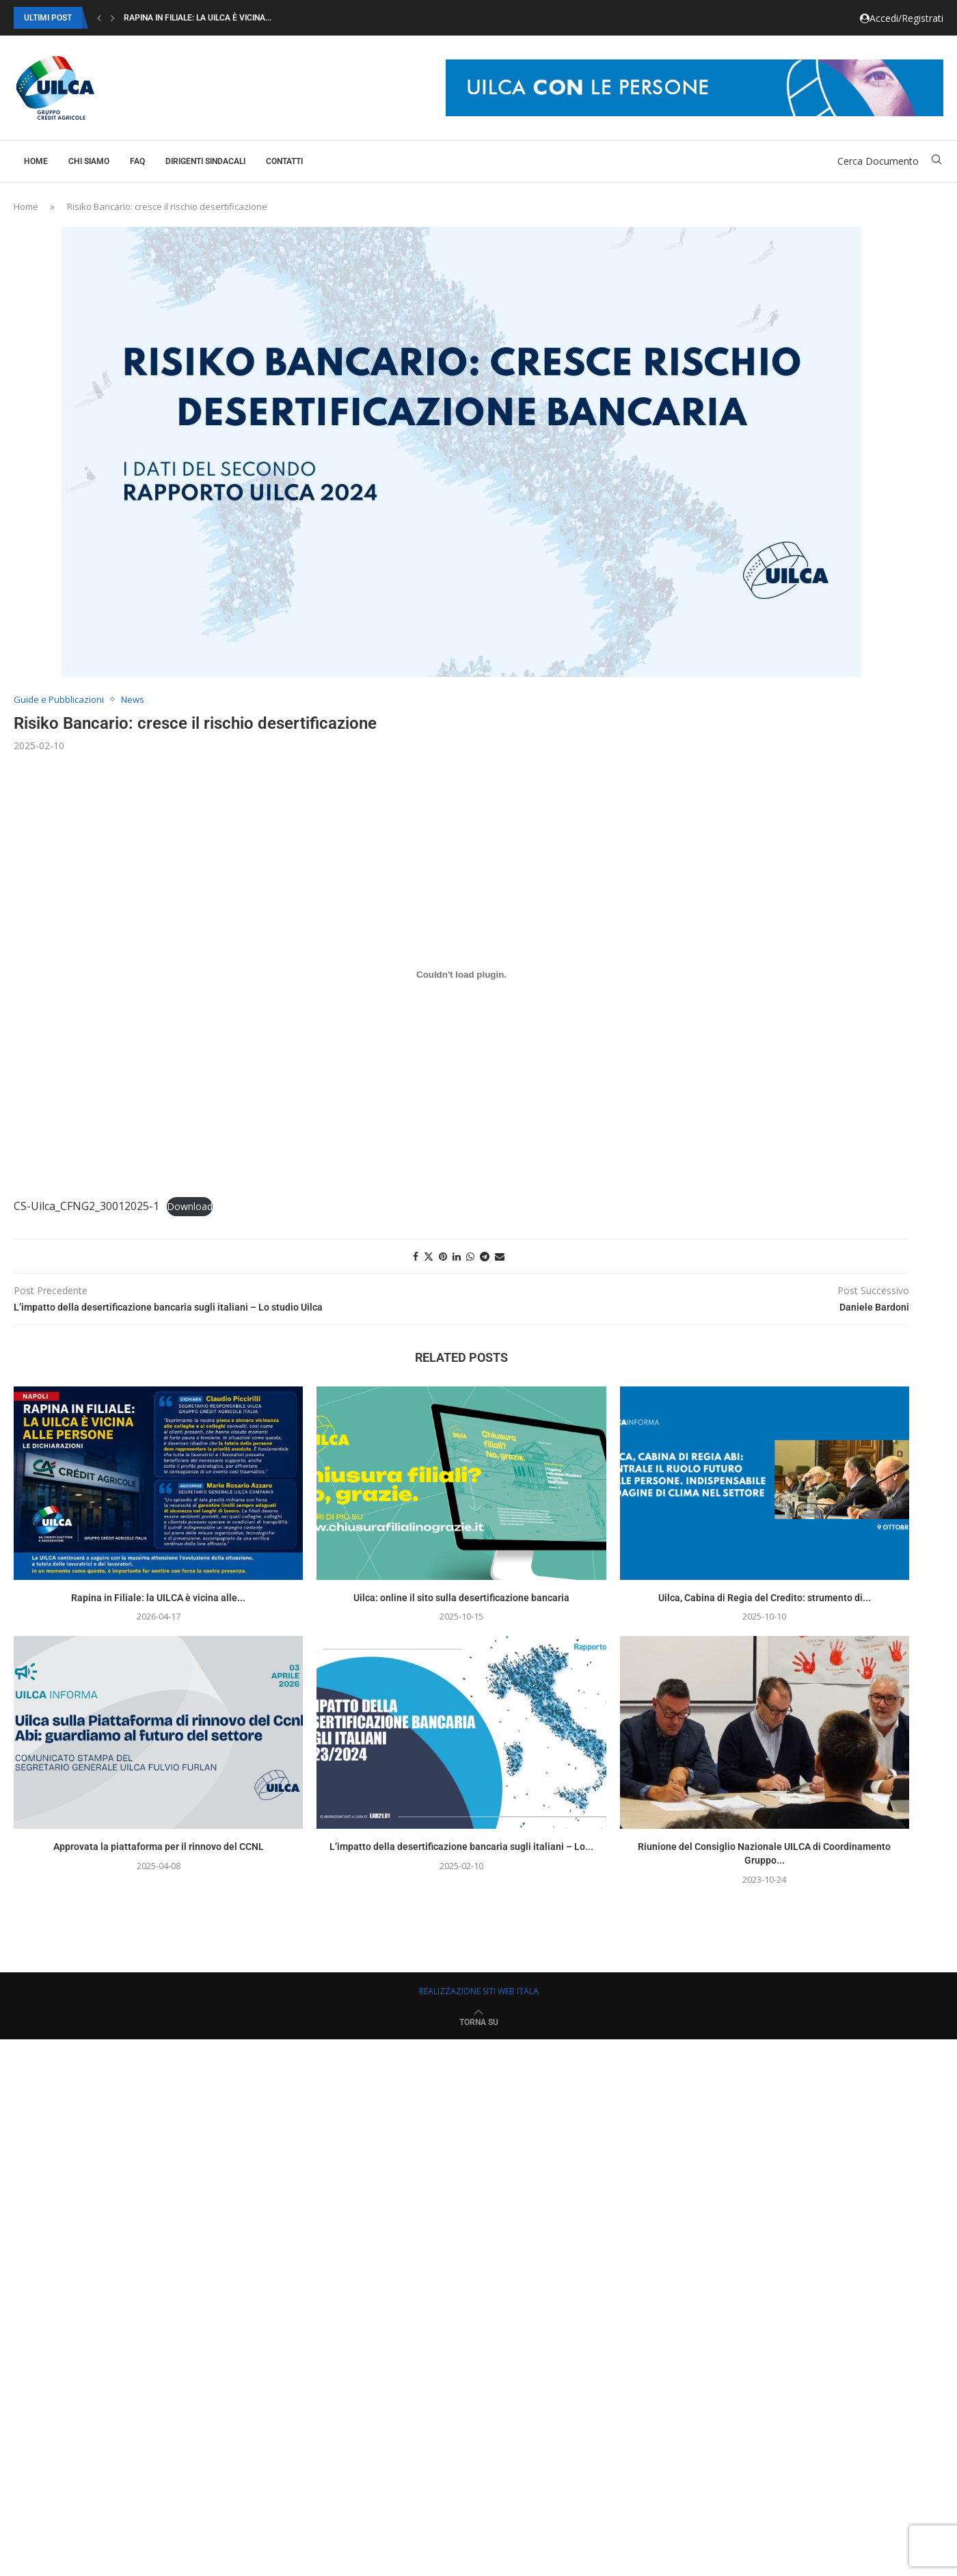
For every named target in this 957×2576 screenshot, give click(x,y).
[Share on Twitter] (428, 1256)
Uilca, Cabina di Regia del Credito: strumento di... (764, 1597)
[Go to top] (478, 2021)
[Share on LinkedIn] (457, 1256)
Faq (137, 161)
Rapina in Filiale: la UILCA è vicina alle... (158, 1597)
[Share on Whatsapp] (470, 1256)
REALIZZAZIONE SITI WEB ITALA (479, 1991)
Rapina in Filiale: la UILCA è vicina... (197, 18)
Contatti (284, 161)
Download (190, 1206)
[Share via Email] (499, 1256)
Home (36, 161)
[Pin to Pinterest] (443, 1256)
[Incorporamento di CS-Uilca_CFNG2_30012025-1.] (461, 975)
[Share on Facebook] (415, 1256)
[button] (99, 18)
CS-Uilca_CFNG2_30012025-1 (86, 1205)
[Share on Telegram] (484, 1256)
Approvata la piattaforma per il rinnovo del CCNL (158, 1846)
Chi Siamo (88, 161)
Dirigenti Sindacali (205, 161)
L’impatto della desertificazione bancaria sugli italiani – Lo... (461, 1846)
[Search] (936, 161)
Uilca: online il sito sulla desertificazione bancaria (461, 1597)
